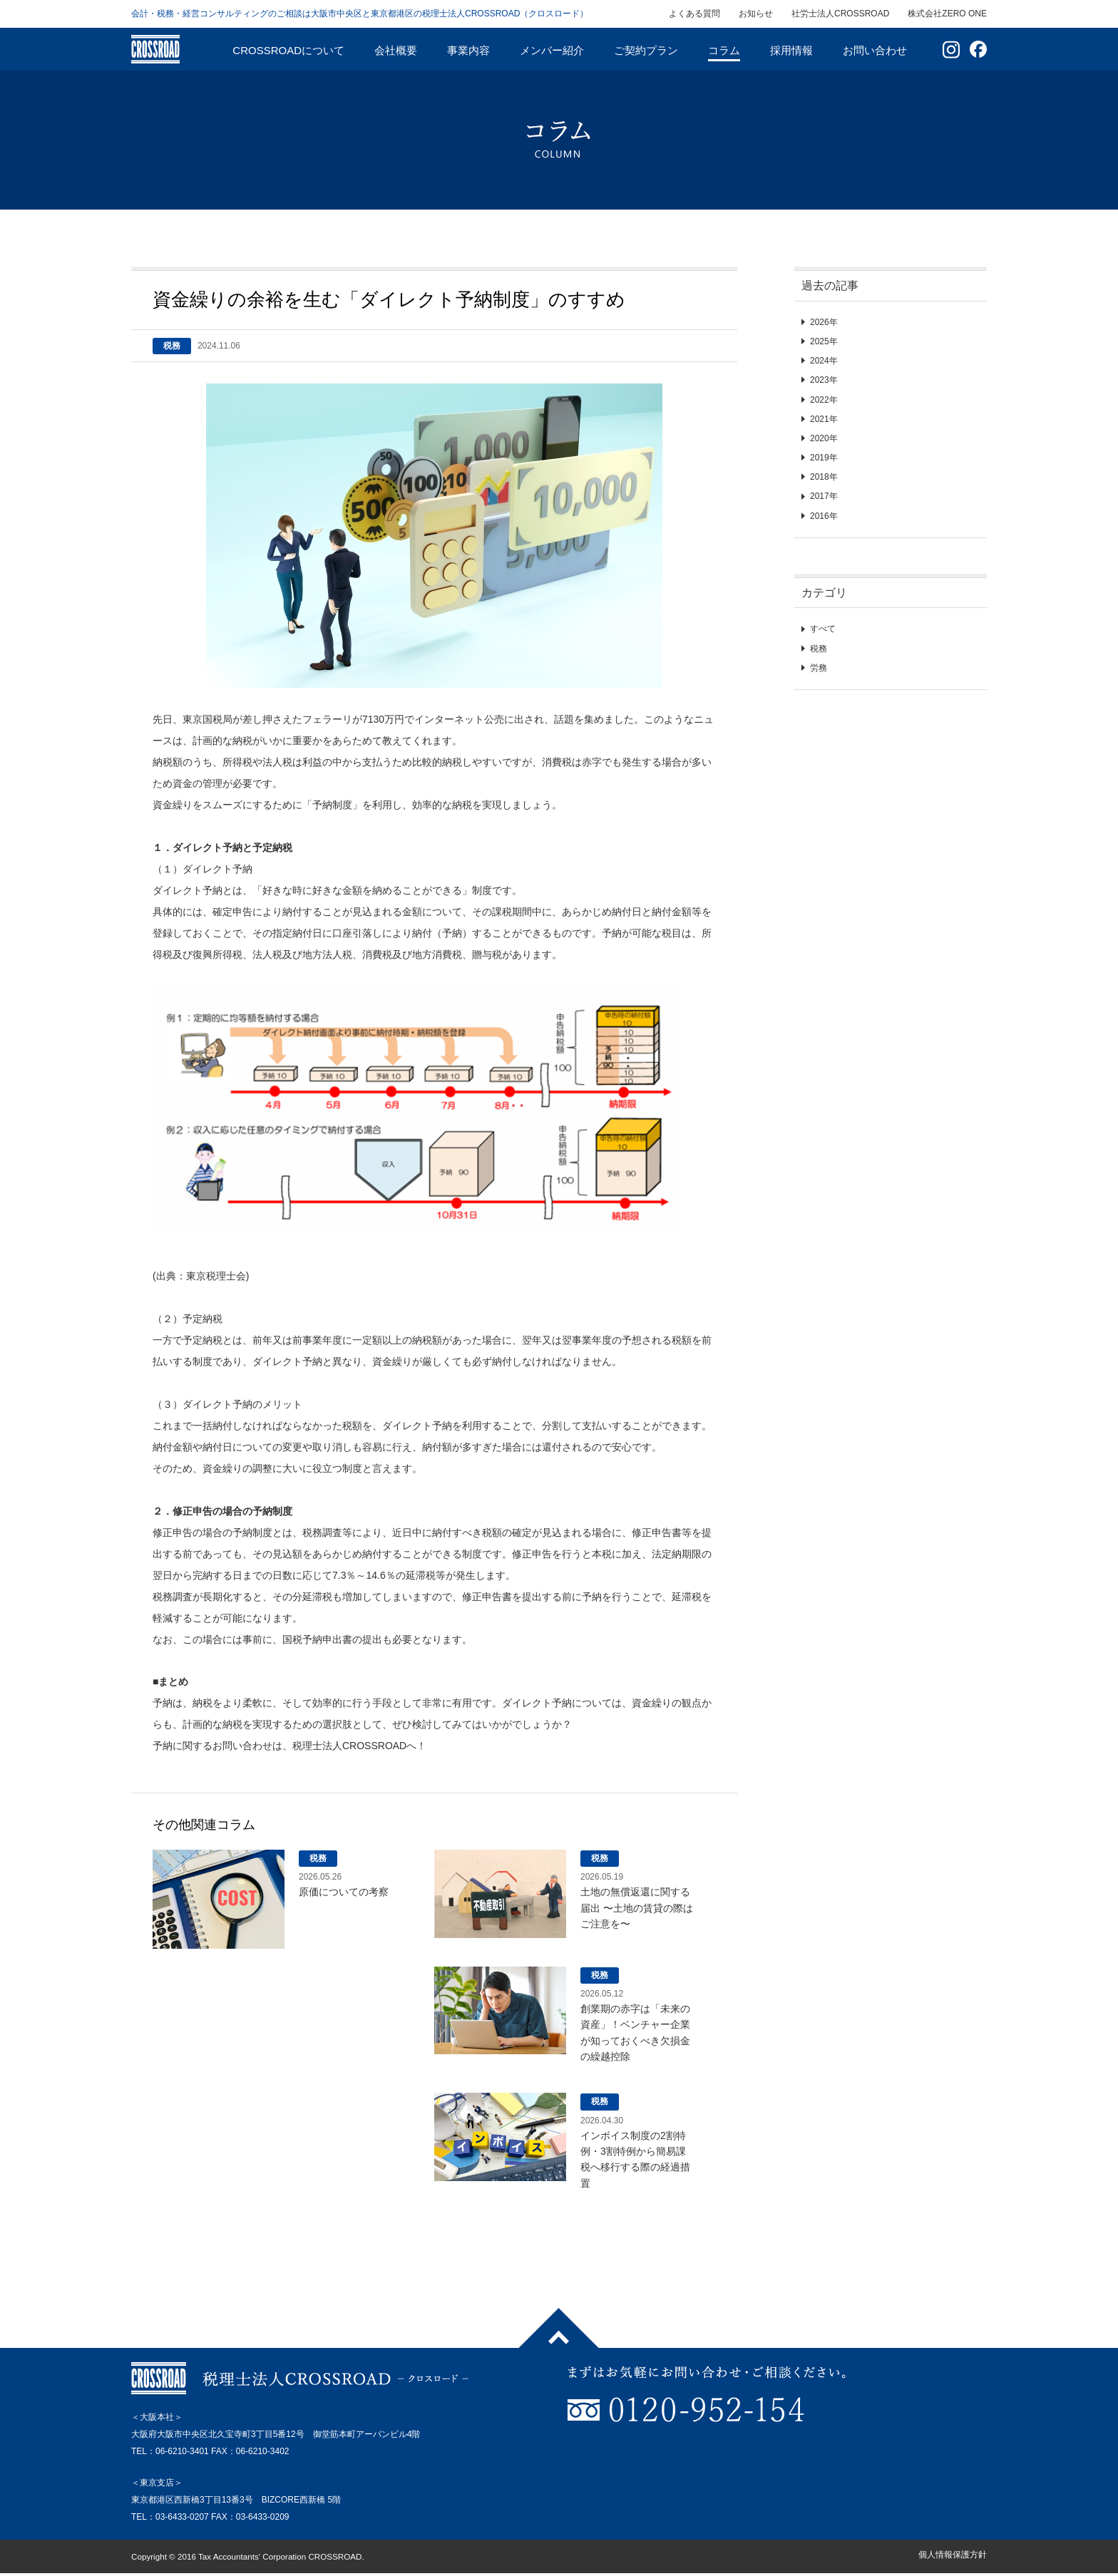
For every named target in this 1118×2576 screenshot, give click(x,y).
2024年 (824, 361)
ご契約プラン (646, 50)
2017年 (824, 496)
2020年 (824, 438)
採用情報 (791, 50)
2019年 (824, 458)
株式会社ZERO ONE (947, 14)
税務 (818, 649)
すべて (823, 629)
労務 (818, 668)
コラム (724, 50)
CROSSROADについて (288, 50)
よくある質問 (694, 14)
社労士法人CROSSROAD (840, 14)
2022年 (824, 400)
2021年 (824, 419)
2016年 (824, 516)
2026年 (824, 322)
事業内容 (468, 50)
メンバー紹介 (552, 50)
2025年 (824, 341)
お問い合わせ (875, 50)
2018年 (824, 477)
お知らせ (756, 14)
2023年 (824, 380)
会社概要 (395, 50)
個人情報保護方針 (952, 2555)
